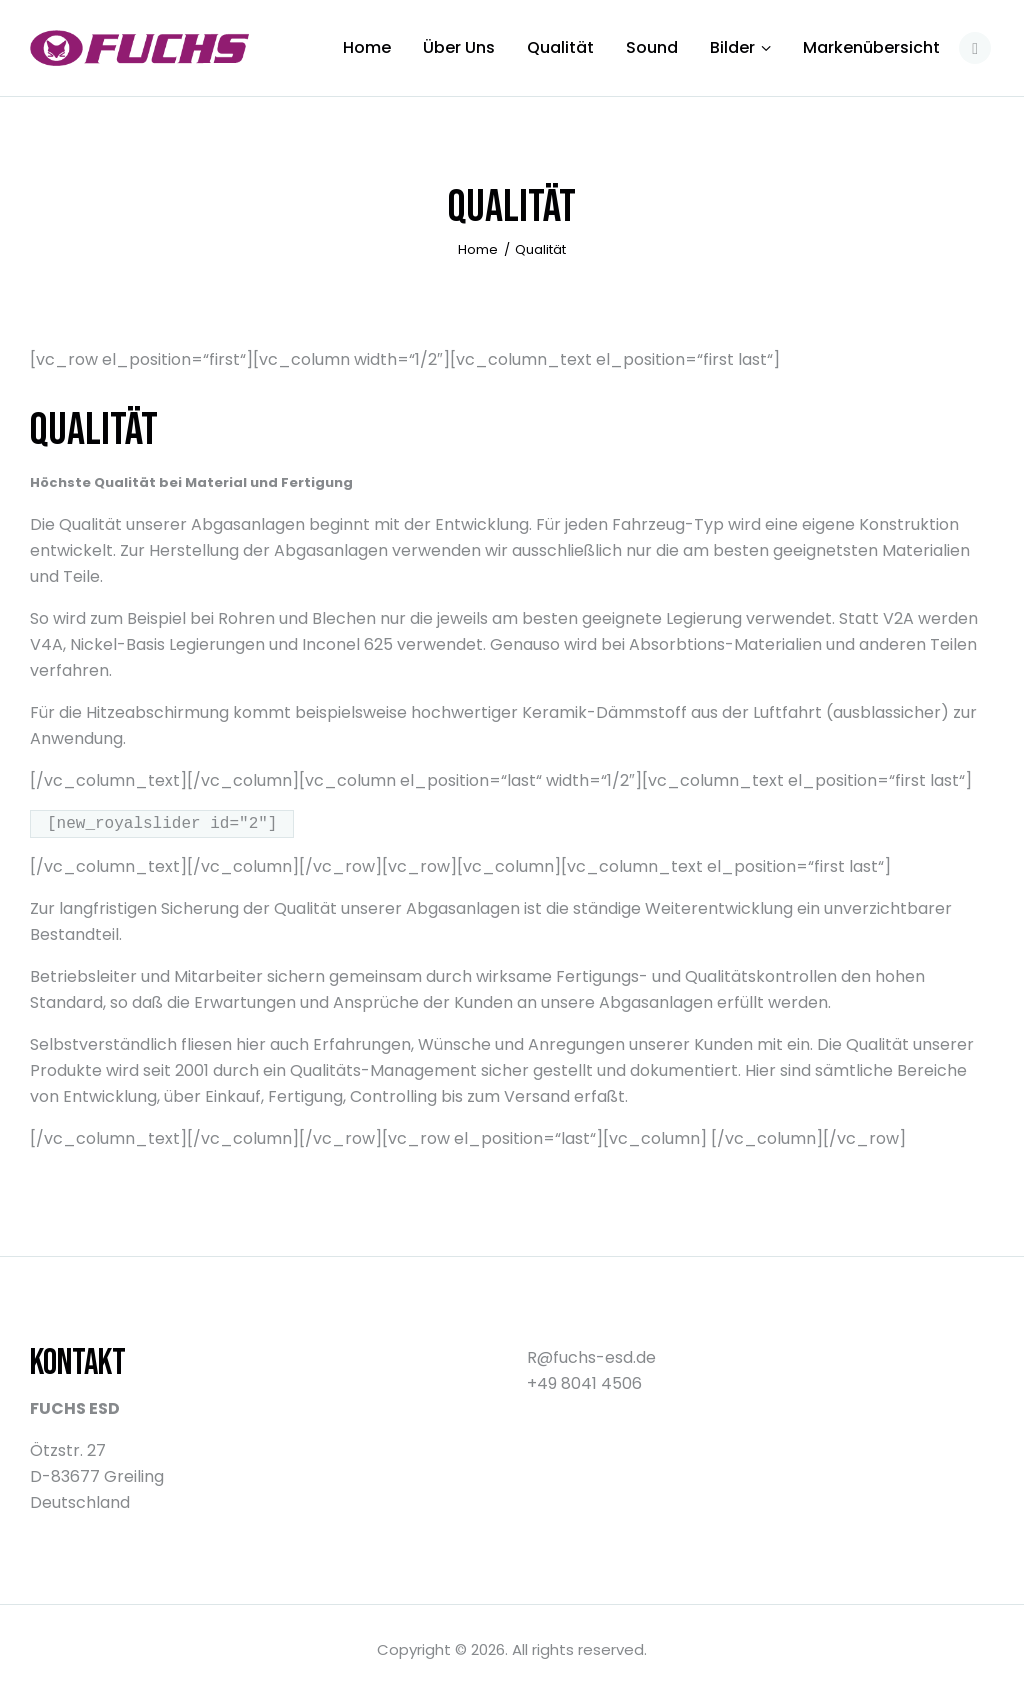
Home (478, 249)
